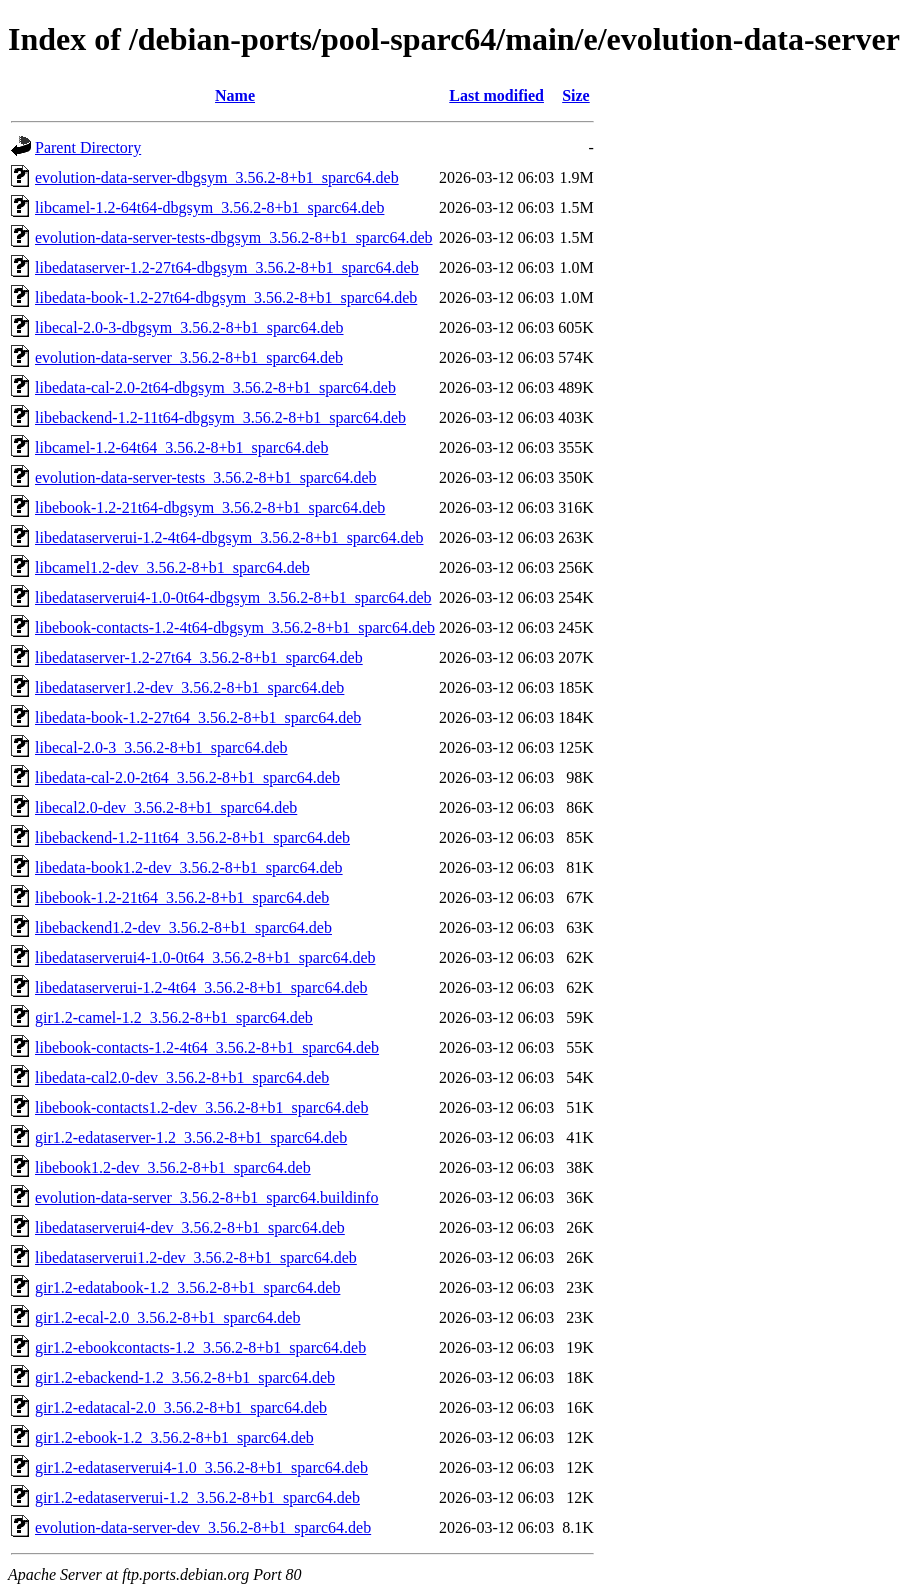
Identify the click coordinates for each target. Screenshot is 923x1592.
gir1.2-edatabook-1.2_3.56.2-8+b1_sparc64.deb (187, 1287)
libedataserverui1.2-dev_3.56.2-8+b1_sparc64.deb (196, 1257)
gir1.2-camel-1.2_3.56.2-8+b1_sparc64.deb (174, 1017)
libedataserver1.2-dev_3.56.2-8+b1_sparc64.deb (189, 687)
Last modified (496, 95)
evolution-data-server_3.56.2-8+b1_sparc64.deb (189, 357)
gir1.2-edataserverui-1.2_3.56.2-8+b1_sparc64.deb (197, 1497)
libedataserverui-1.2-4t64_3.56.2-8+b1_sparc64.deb (201, 987)
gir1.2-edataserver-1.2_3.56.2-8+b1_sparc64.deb (191, 1137)
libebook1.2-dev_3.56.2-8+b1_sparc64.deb (173, 1167)
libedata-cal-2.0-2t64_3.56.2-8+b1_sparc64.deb (187, 777)
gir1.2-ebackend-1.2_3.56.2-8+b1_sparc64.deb (185, 1377)
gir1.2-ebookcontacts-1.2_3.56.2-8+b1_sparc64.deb (200, 1347)
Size (576, 95)
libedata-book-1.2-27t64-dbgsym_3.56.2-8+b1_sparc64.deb (226, 297)
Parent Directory (88, 147)
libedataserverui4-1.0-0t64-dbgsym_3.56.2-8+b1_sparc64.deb (233, 597)
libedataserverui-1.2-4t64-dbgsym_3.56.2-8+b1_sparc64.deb (229, 537)
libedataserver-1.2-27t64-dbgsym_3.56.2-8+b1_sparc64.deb (227, 267)
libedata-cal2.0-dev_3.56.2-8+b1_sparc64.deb (182, 1077)
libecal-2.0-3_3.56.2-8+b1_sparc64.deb (161, 747)
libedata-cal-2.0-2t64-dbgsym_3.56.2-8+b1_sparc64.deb (215, 387)
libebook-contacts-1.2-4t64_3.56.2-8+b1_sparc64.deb (207, 1047)
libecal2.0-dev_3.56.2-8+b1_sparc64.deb (166, 807)
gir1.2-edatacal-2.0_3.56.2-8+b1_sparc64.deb (181, 1407)
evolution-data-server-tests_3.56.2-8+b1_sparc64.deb (206, 477)
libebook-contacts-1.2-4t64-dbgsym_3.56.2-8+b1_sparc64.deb (235, 627)
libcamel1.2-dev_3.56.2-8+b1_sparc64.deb (172, 567)
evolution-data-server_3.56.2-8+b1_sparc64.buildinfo (207, 1197)
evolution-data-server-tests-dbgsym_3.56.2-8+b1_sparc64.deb (234, 237)
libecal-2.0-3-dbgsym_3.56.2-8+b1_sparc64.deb (189, 327)
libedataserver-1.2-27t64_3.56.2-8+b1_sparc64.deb (199, 657)
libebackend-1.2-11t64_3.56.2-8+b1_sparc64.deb (192, 837)
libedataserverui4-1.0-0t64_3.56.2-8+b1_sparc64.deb (205, 957)
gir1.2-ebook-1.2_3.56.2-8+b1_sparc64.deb (174, 1437)
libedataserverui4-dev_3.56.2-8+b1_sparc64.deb (190, 1227)
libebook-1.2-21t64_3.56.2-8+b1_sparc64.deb (182, 897)
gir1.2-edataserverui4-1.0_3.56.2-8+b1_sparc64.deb (201, 1467)
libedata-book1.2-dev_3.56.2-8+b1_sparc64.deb (189, 867)
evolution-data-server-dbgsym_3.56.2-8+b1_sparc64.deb (217, 177)
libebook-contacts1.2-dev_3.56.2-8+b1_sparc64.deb (201, 1107)
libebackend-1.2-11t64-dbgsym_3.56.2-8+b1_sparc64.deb (220, 417)
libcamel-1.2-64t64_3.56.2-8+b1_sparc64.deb (181, 447)
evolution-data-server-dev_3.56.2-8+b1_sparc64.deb (203, 1527)
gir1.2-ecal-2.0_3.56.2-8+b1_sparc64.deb (167, 1317)
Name (235, 95)
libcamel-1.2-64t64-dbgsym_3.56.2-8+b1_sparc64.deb (209, 207)
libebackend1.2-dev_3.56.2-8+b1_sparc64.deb (183, 927)
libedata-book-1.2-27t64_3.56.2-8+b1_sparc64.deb (198, 717)
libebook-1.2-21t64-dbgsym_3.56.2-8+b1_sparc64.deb (210, 507)
